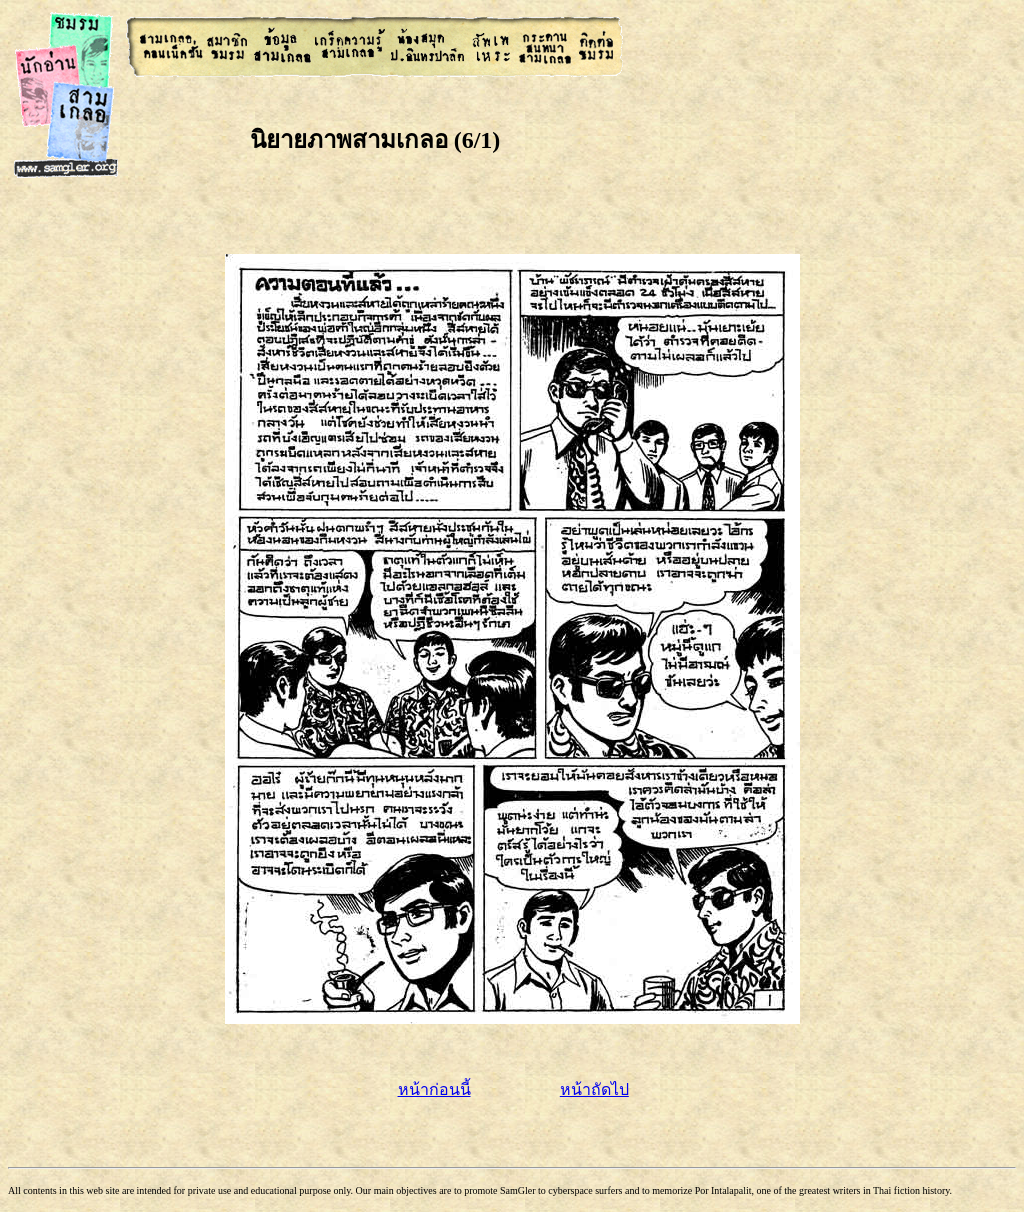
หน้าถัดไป (594, 1089)
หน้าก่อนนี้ (434, 1089)
